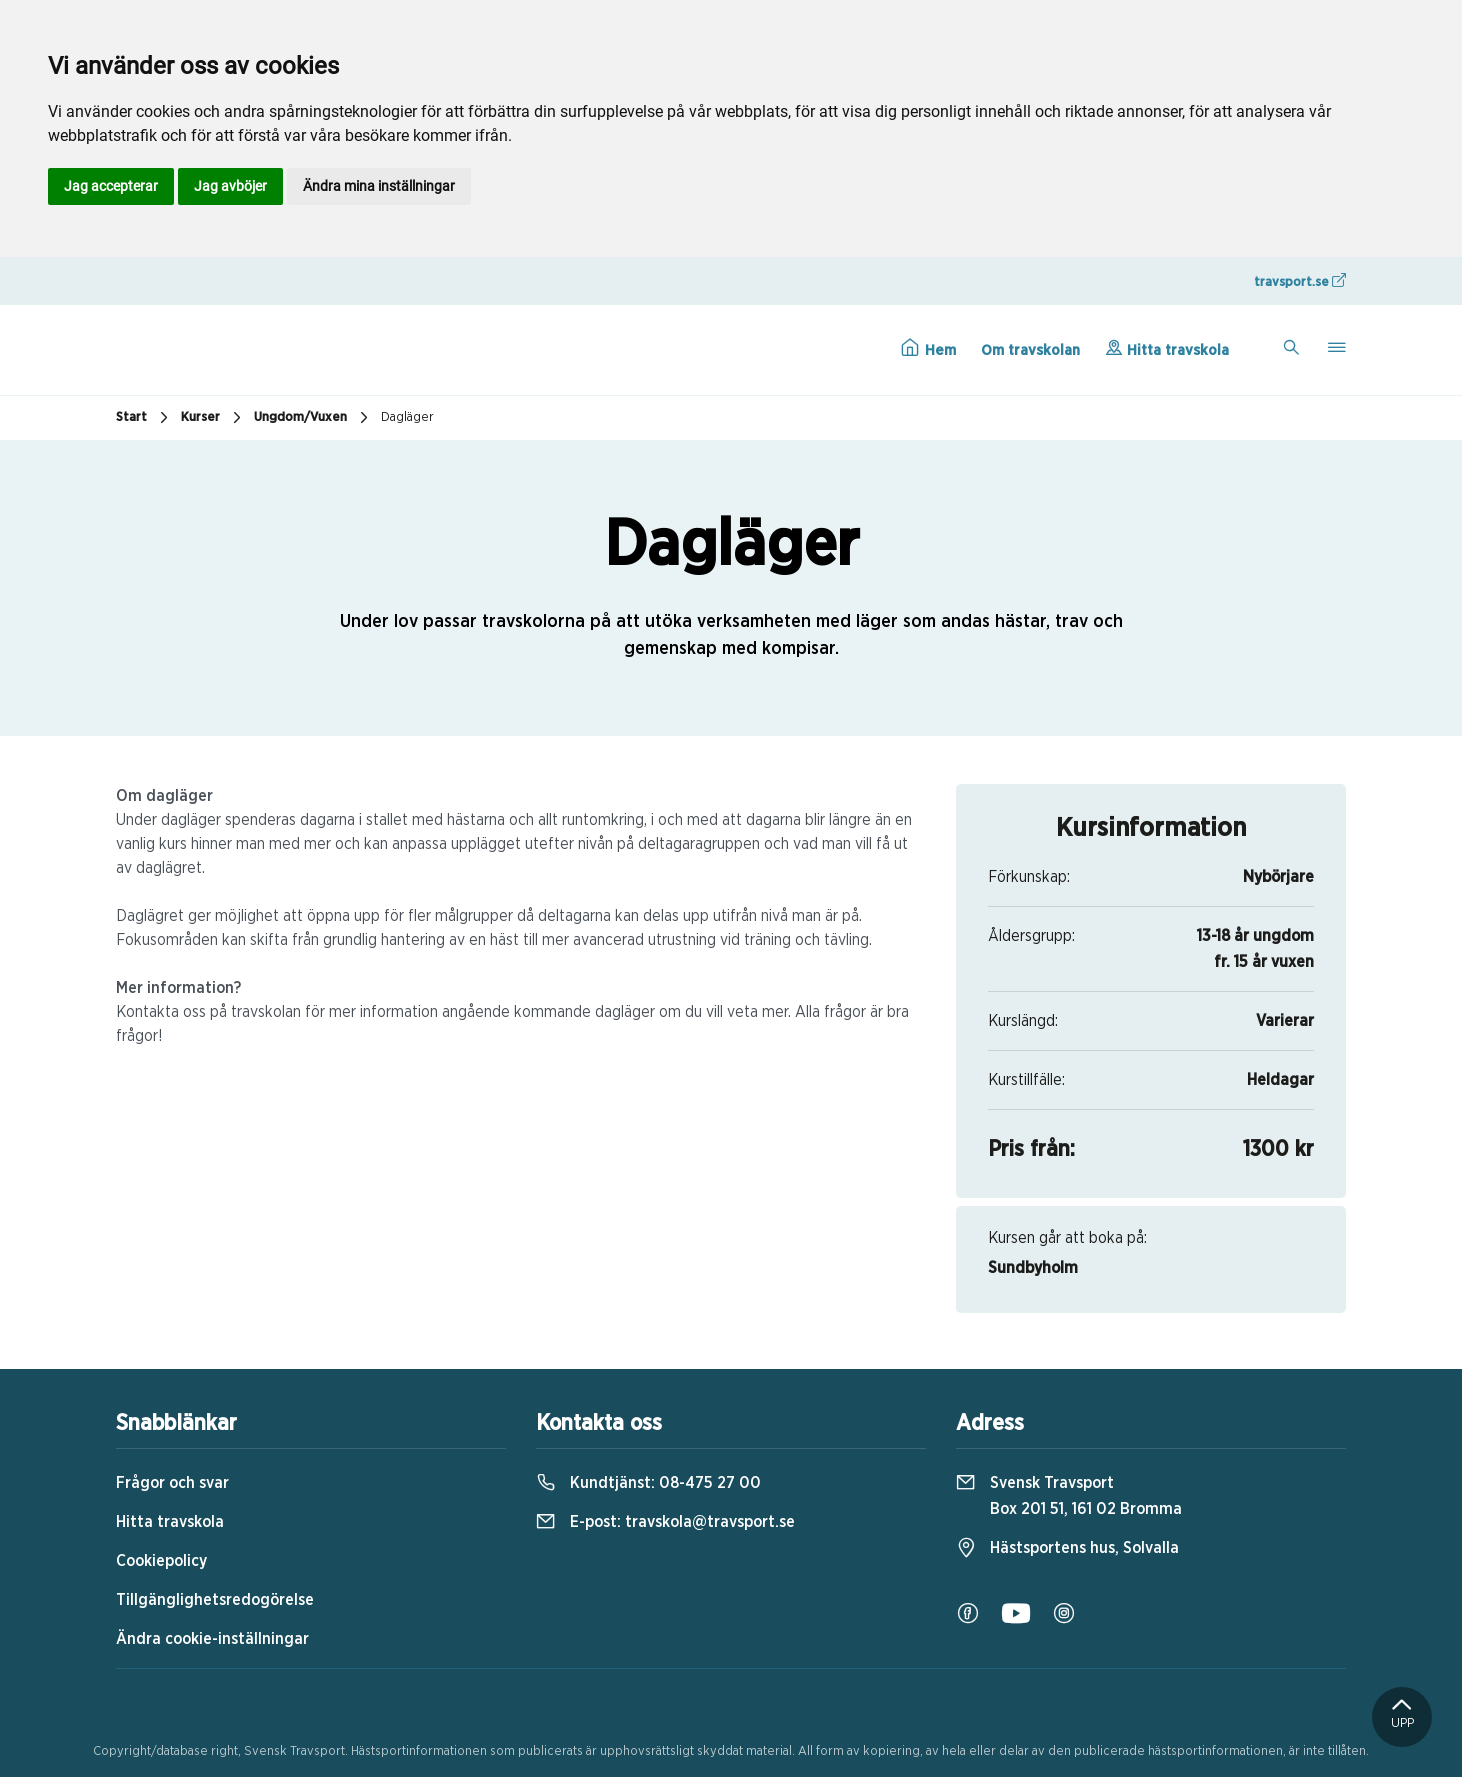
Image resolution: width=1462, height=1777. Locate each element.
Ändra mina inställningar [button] (379, 186)
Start (144, 418)
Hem (928, 348)
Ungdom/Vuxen (313, 418)
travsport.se (1300, 281)
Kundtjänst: (648, 1483)
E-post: (665, 1522)
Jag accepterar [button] (111, 186)
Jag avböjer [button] (230, 186)
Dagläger (407, 417)
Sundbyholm (1033, 1268)
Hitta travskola (1167, 348)
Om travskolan (1030, 350)
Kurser (213, 418)
